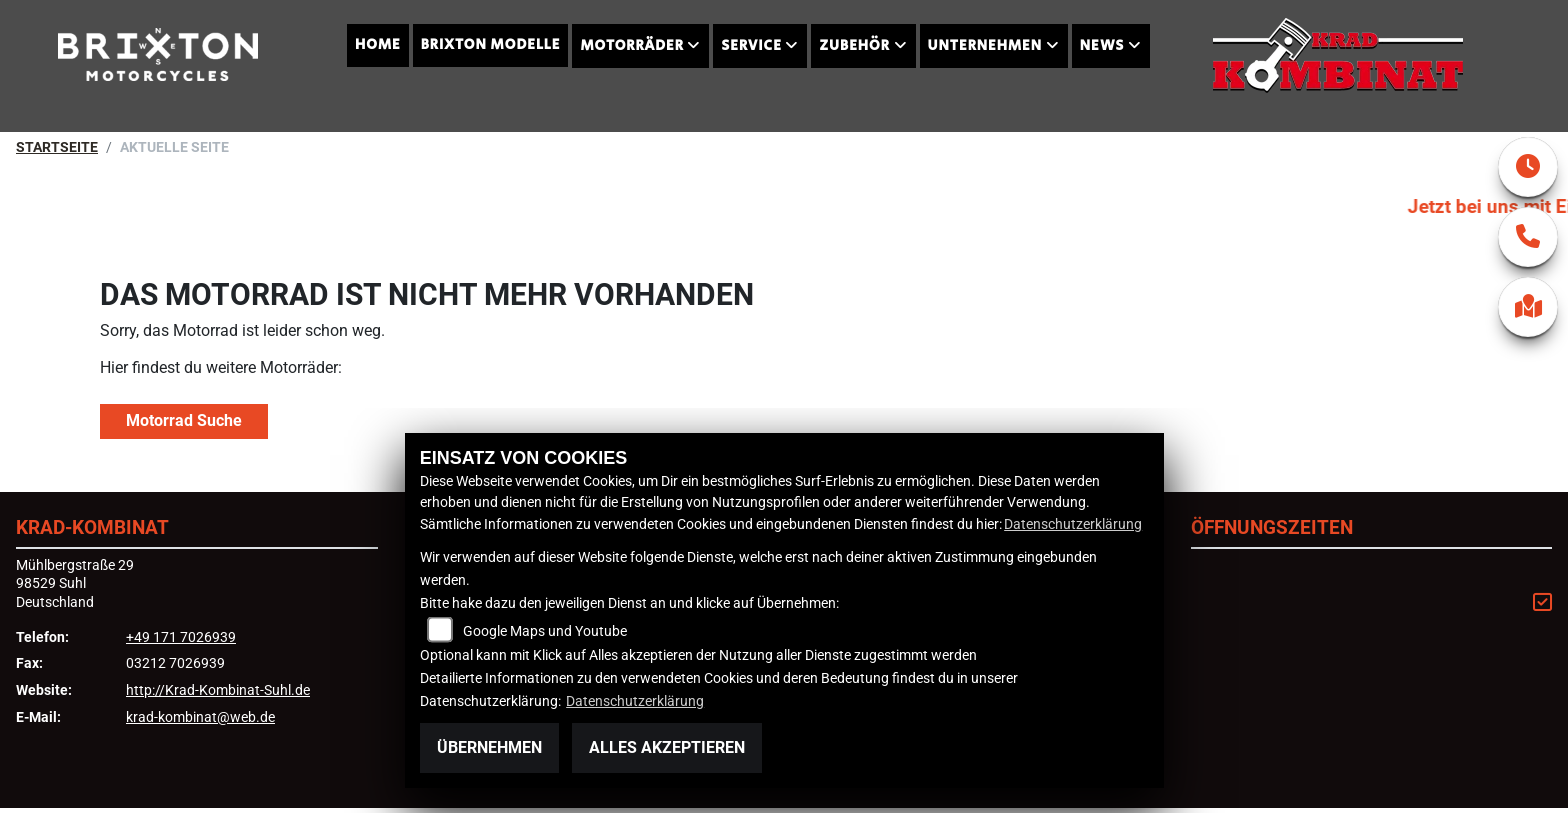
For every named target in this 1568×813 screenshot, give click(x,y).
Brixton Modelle (491, 44)
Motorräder (631, 45)
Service (751, 45)
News (1102, 45)
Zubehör (854, 45)
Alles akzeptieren (667, 747)
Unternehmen (985, 45)
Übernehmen (489, 747)
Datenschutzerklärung (1073, 524)
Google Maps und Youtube (545, 631)
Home (378, 44)
